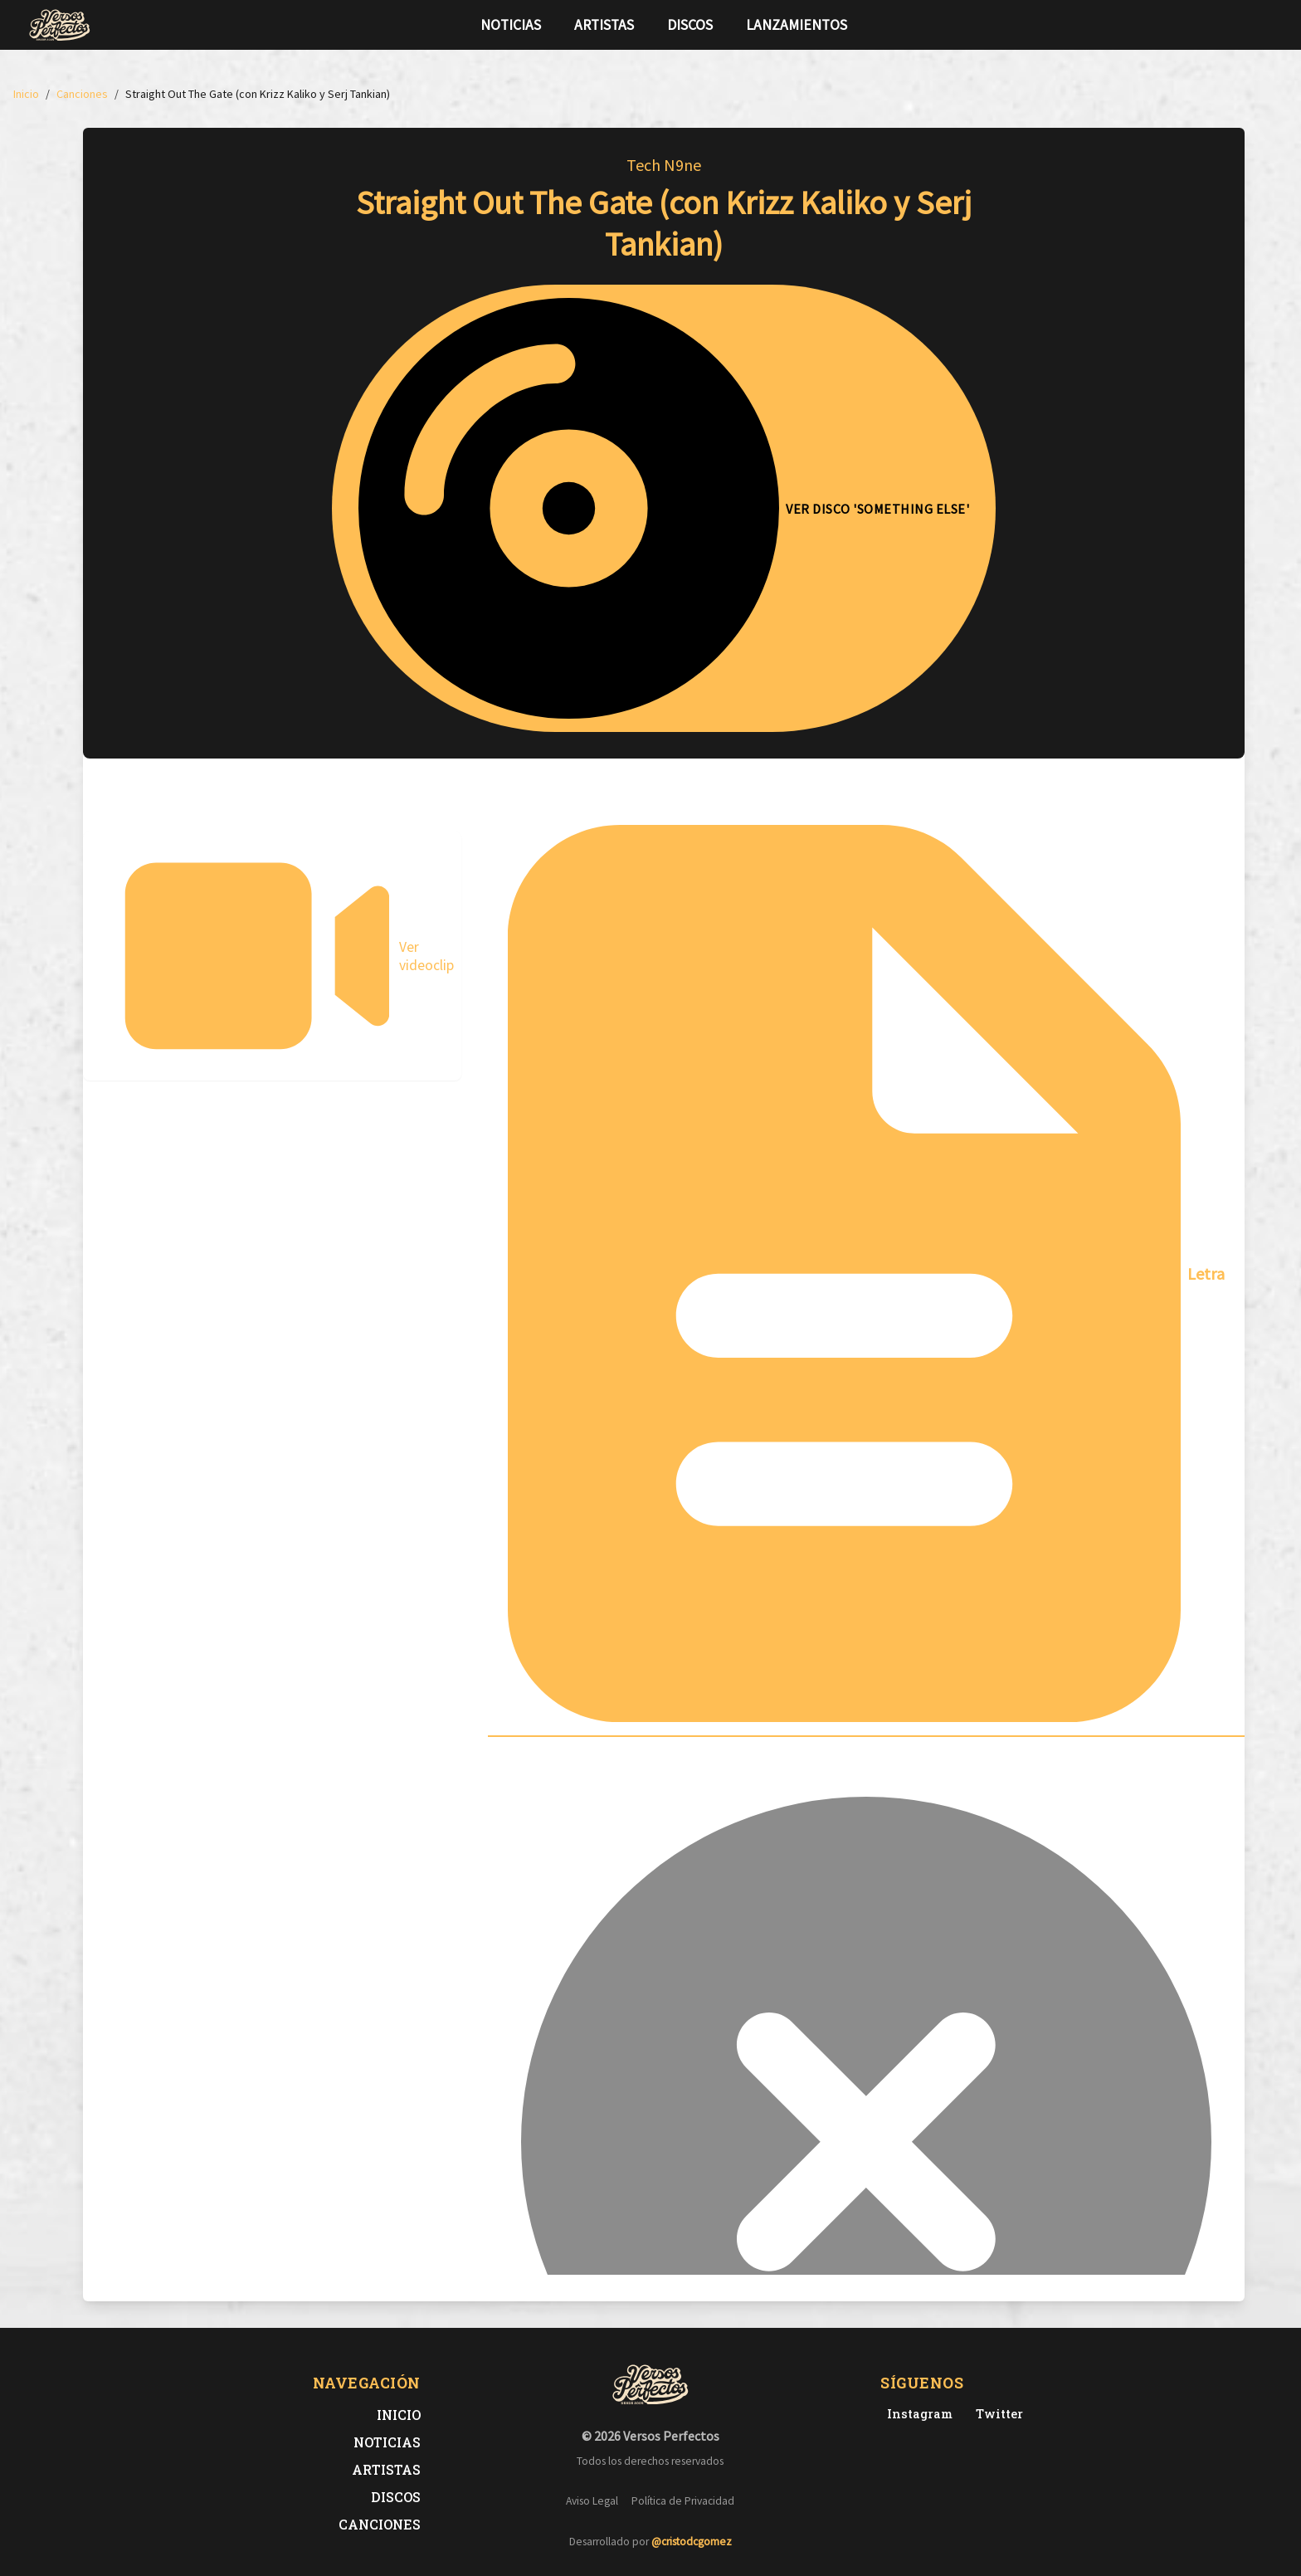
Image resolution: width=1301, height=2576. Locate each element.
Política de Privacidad (682, 2501)
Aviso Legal (592, 2501)
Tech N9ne (663, 164)
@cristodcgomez (691, 2542)
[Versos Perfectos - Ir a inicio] (60, 25)
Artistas (604, 25)
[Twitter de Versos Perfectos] (996, 2414)
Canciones (380, 2524)
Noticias (510, 25)
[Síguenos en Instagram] (1267, 25)
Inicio (399, 2414)
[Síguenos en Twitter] (1241, 25)
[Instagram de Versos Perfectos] (916, 2414)
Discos (690, 25)
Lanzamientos (796, 25)
